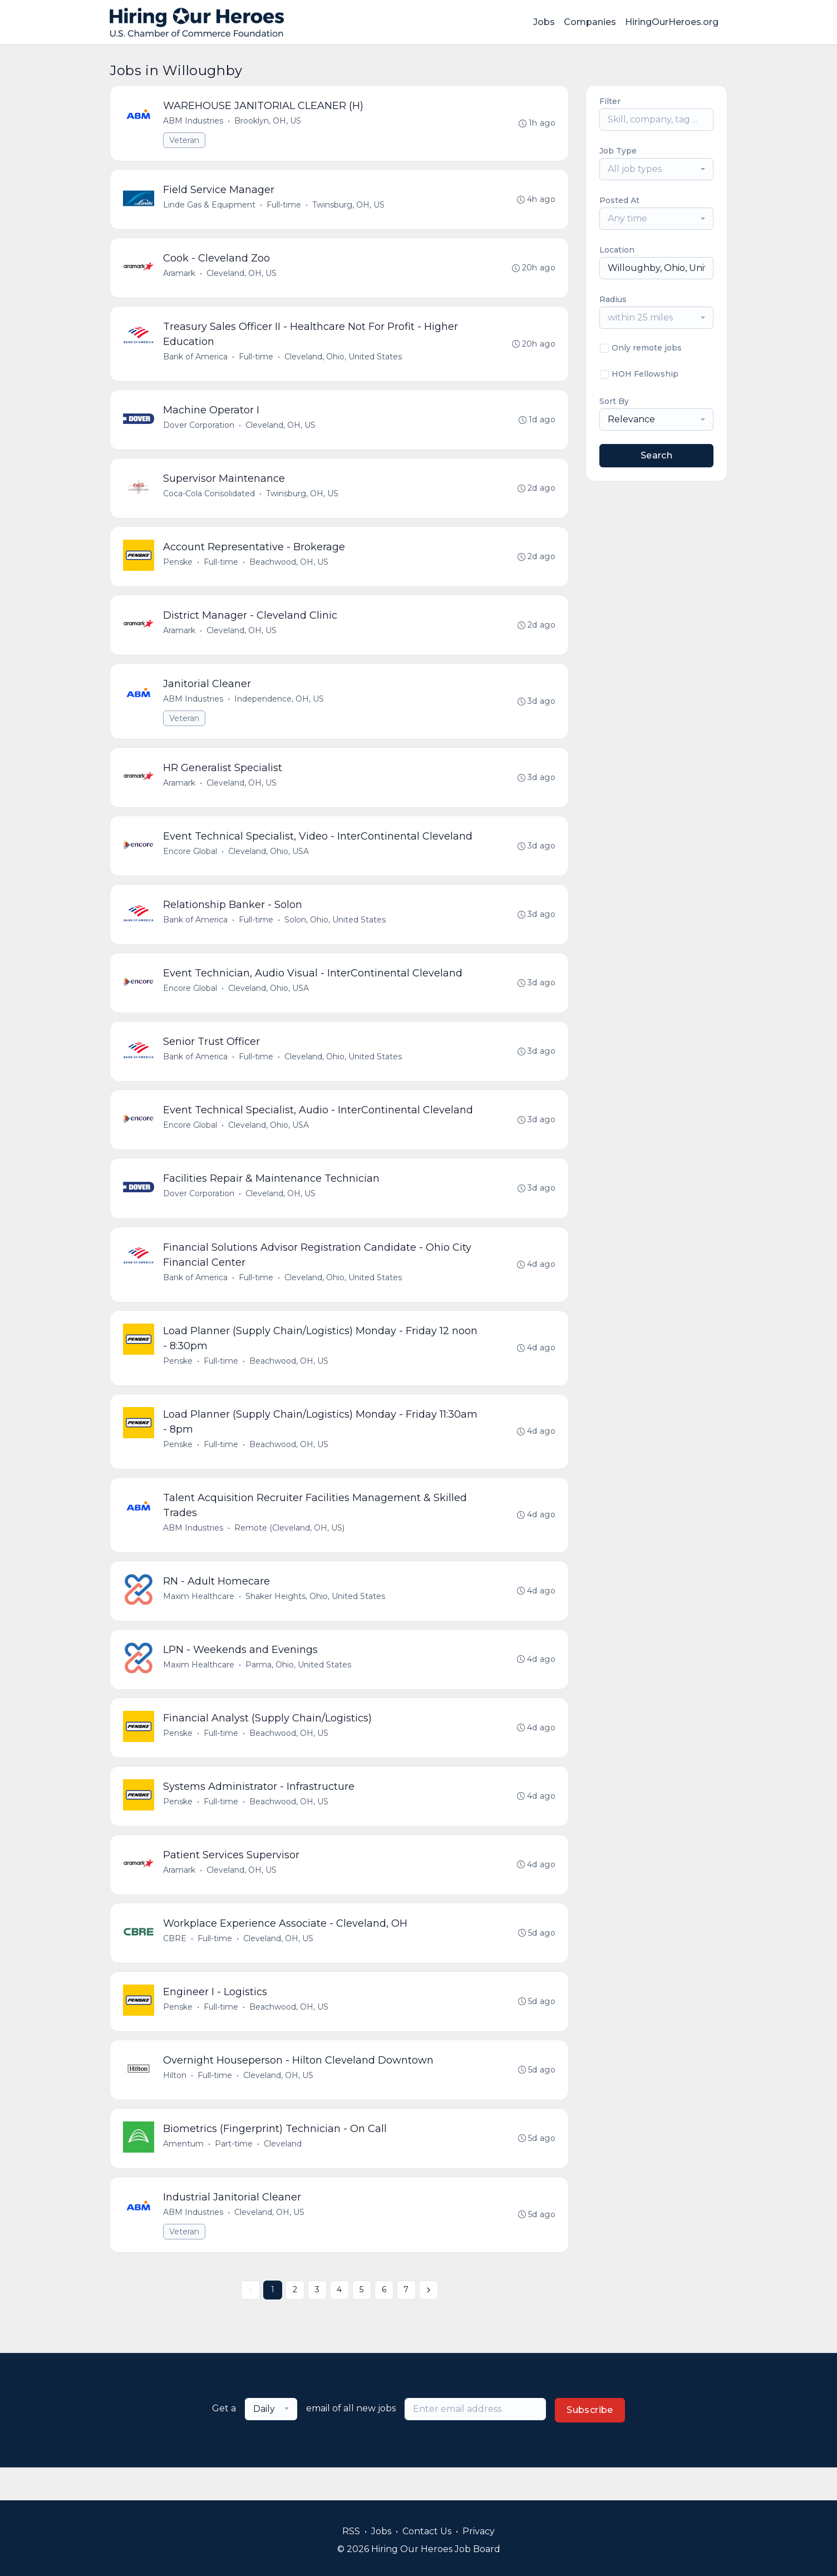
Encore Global (191, 863)
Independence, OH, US (279, 708)
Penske (178, 569)
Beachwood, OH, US (289, 569)
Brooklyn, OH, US (268, 121)
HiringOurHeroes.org (671, 22)
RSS (351, 2531)
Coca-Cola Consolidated (209, 500)
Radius (613, 299)
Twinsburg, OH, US (349, 206)
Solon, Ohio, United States (335, 932)
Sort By (614, 401)
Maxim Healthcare (199, 1618)
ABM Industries (194, 121)
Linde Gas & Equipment (210, 206)
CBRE (175, 1966)
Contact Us (426, 2531)
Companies (590, 22)
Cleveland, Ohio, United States (343, 361)
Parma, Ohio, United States (299, 1688)
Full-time (284, 206)
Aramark (180, 276)
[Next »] (428, 2322)
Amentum (184, 2175)
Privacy (478, 2531)
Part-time (234, 2175)
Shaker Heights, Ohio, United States (316, 1618)
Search (656, 455)
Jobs (544, 22)
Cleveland (283, 2175)
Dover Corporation (199, 430)
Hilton (175, 2105)
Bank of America (196, 361)
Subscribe (590, 2442)
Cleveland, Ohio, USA (269, 863)
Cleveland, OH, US (242, 276)
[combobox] (656, 169)
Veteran (185, 141)
